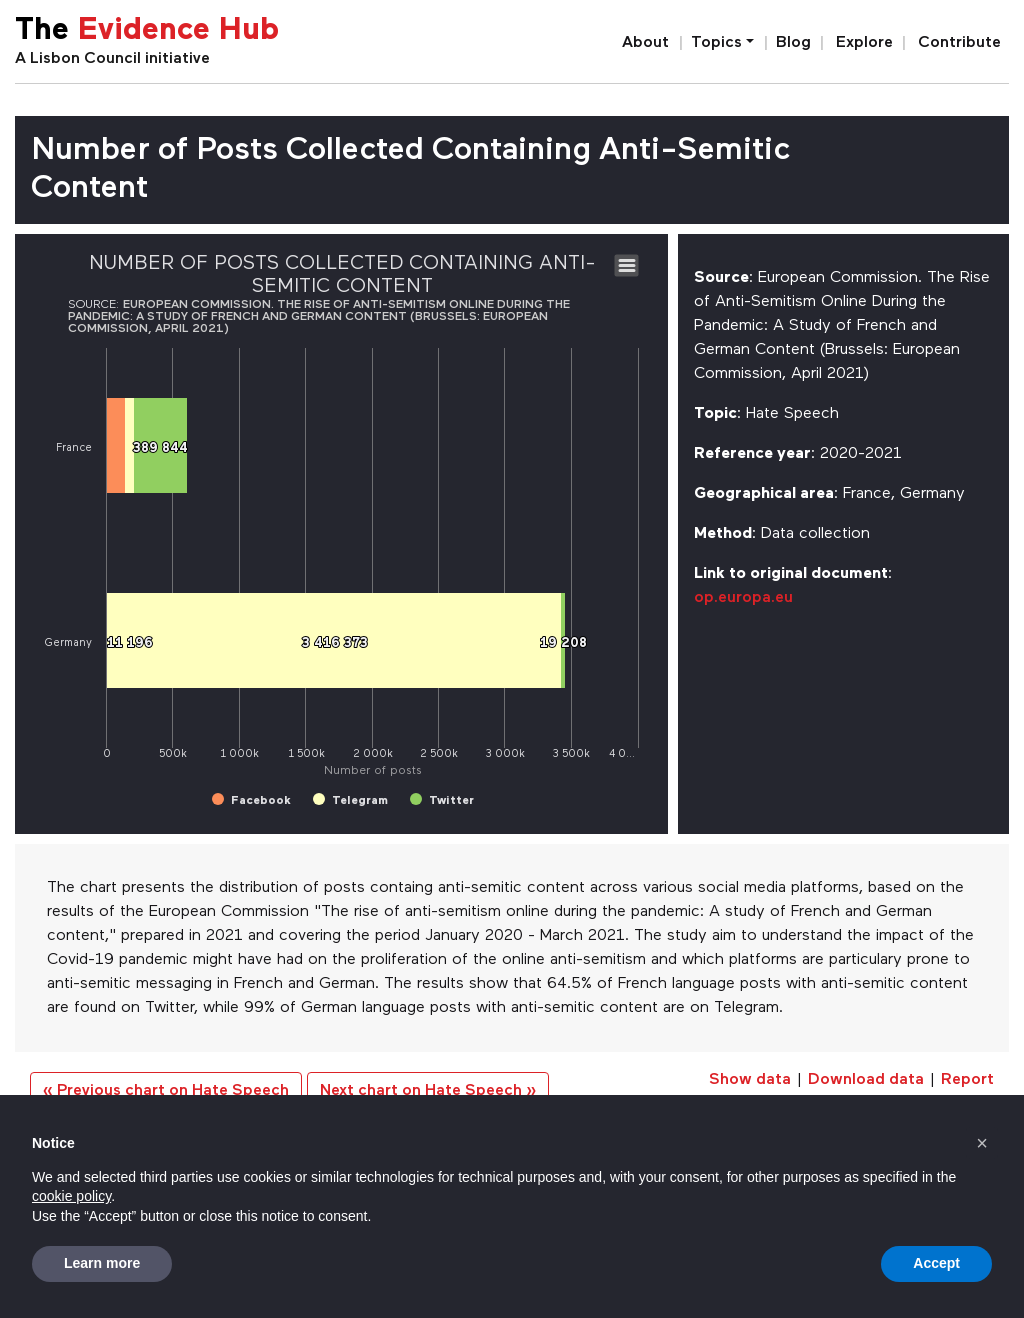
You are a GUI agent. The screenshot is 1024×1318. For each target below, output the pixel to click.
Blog (793, 43)
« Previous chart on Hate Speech (166, 1091)
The (147, 31)
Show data (750, 1080)
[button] (982, 1143)
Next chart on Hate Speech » (428, 1091)
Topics (716, 43)
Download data (866, 1080)
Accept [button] (936, 1263)
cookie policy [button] (71, 1196)
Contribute (959, 43)
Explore (864, 43)
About (645, 43)
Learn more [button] (102, 1263)
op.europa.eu (743, 598)
